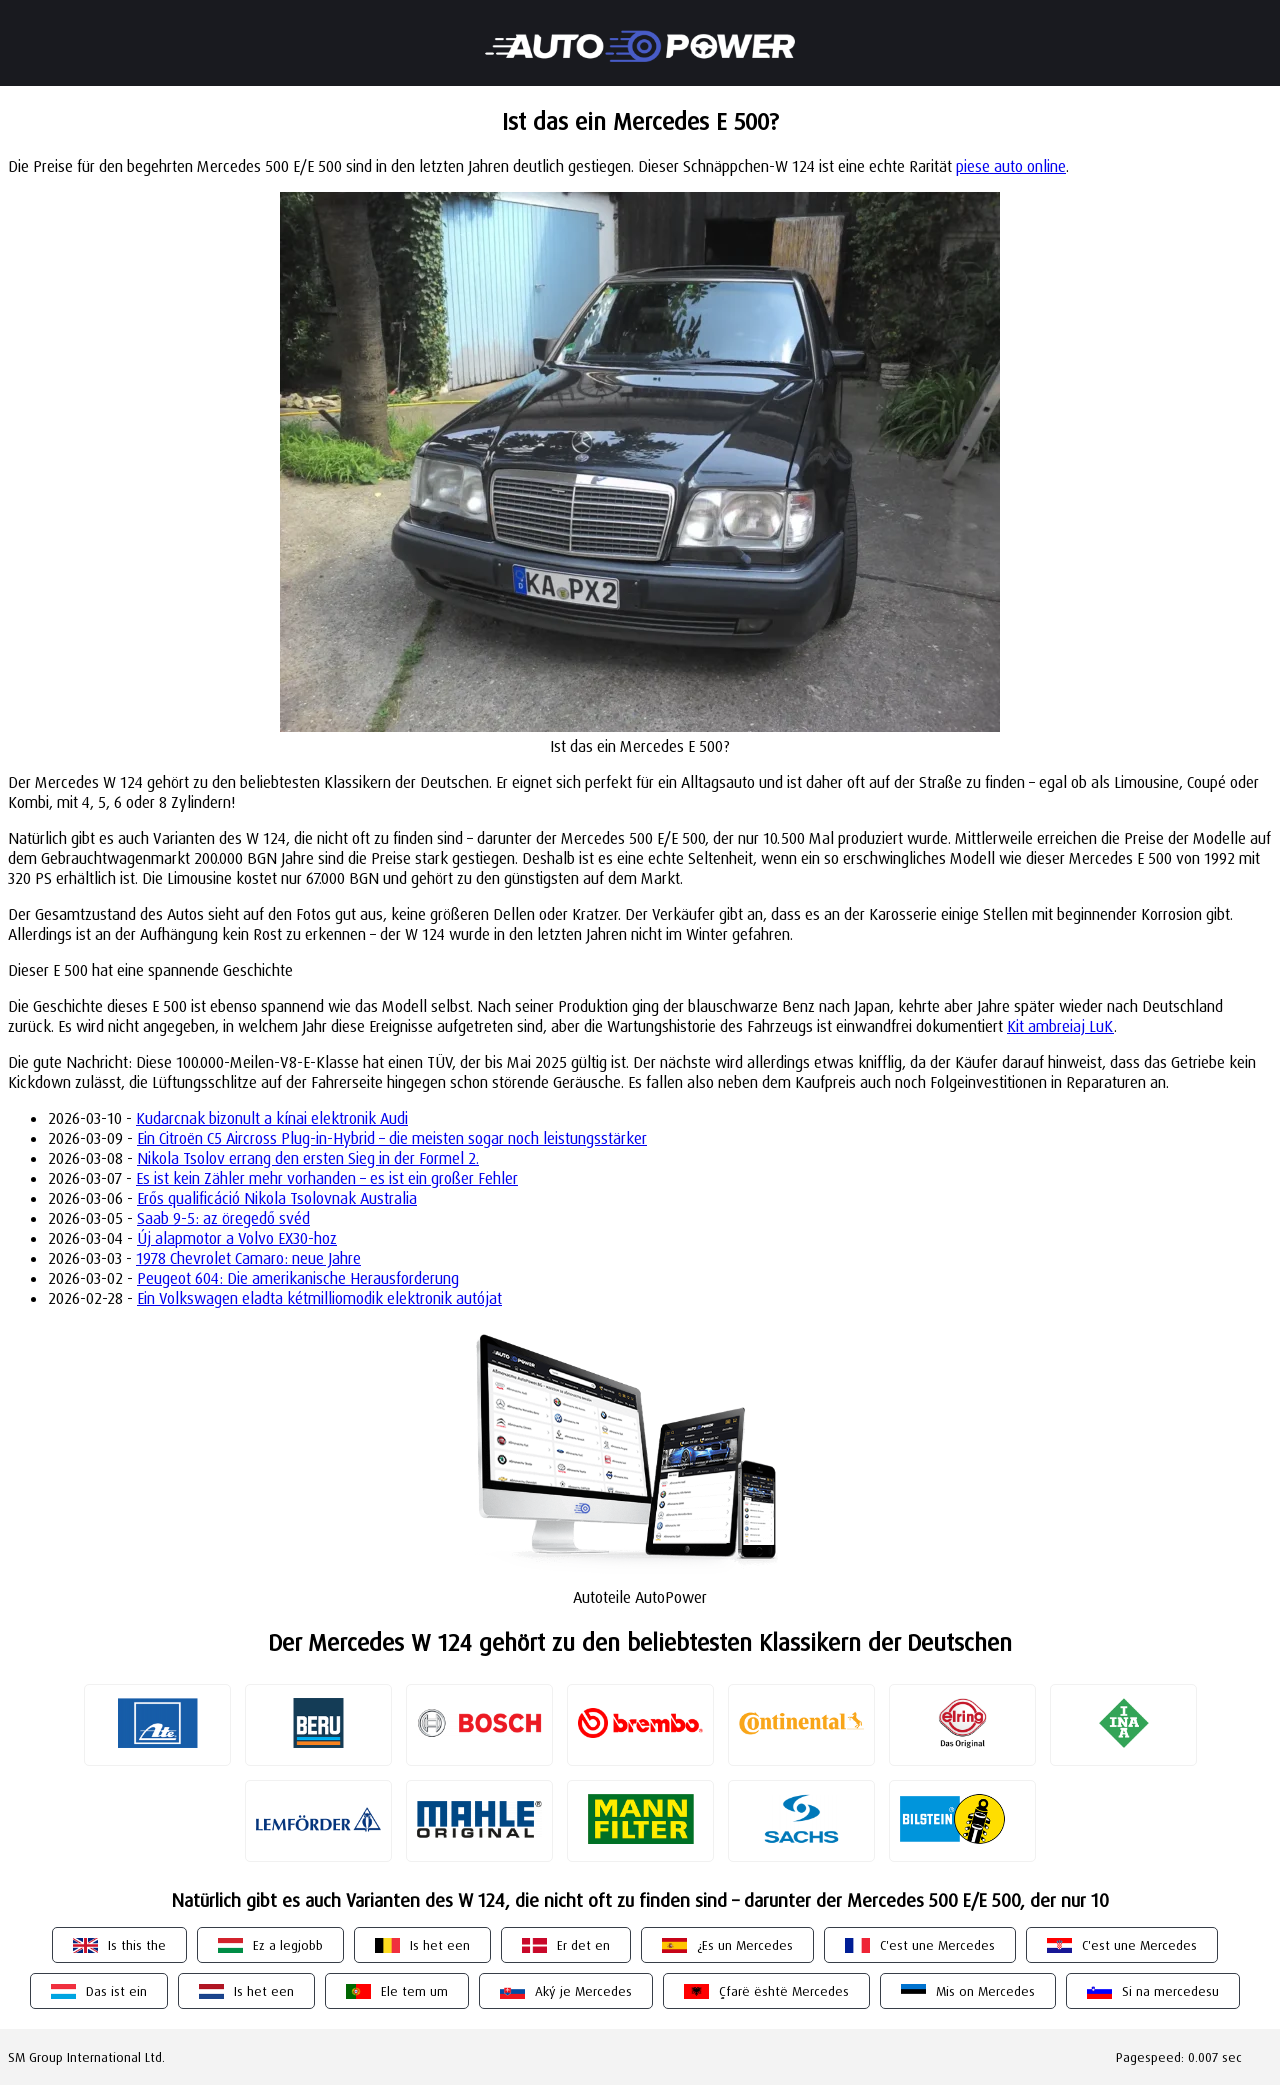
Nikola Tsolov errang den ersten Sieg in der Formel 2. (308, 1158)
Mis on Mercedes (985, 1991)
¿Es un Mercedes (745, 1945)
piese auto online (1011, 166)
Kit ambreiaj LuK (1060, 1026)
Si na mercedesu (1170, 1991)
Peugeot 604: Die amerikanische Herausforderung (298, 1278)
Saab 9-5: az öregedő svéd (223, 1218)
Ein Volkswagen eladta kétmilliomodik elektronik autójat (319, 1298)
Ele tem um (414, 1991)
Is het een (440, 1945)
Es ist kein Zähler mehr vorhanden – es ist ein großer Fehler (327, 1178)
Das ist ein (116, 1991)
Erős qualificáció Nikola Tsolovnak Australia (277, 1198)
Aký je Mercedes (583, 1991)
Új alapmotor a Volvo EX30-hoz (237, 1238)
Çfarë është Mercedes (784, 1991)
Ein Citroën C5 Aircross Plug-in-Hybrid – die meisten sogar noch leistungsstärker (392, 1138)
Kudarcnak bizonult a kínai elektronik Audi (272, 1118)
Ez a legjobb (288, 1945)
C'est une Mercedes (937, 1945)
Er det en (583, 1945)
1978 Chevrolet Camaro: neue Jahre (248, 1258)
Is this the (137, 1945)
